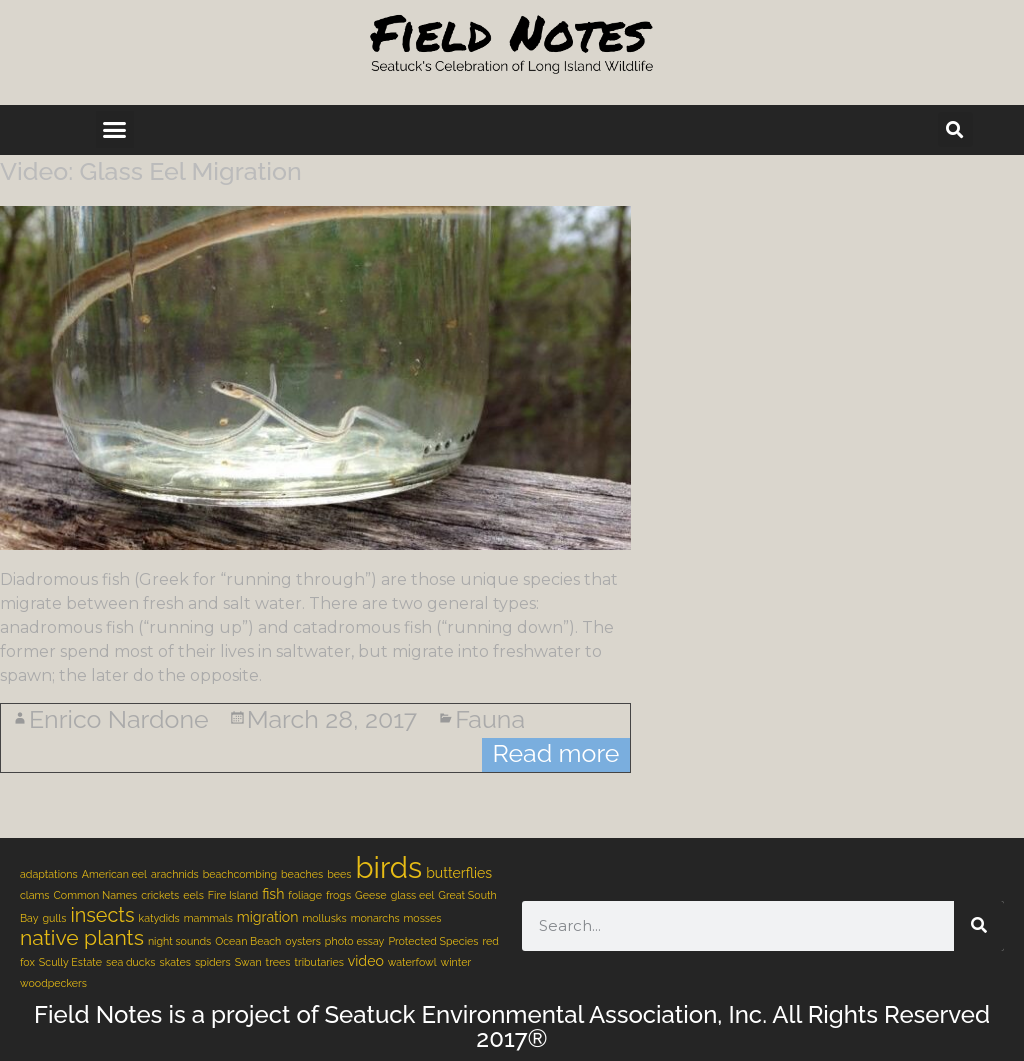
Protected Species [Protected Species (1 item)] (433, 941)
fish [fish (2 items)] (273, 894)
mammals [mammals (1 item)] (208, 918)
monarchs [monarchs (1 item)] (375, 918)
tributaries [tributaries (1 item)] (318, 962)
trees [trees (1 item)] (278, 962)
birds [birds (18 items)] (388, 867)
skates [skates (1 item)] (175, 962)
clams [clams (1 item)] (35, 895)
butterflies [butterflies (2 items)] (459, 873)
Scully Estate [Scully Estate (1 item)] (70, 962)
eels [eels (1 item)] (193, 895)
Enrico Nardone (119, 719)
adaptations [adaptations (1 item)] (49, 874)
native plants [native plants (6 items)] (82, 937)
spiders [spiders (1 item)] (213, 962)
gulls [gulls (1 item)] (55, 918)
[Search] (979, 926)
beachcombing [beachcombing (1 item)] (240, 874)
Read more (555, 753)
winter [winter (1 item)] (456, 962)
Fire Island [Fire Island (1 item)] (233, 895)
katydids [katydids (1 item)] (159, 918)
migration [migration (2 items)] (268, 917)
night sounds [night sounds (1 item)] (179, 941)
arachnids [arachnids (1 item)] (175, 874)
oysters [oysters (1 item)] (303, 941)
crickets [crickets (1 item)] (160, 895)
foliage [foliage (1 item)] (305, 895)
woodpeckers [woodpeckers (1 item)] (53, 983)
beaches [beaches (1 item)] (302, 874)
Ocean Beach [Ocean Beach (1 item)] (248, 941)
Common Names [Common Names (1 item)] (96, 895)
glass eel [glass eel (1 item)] (413, 895)
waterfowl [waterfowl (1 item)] (412, 962)
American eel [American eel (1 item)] (114, 874)
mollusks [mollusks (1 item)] (324, 918)
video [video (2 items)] (366, 961)
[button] (115, 130)
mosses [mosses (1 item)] (423, 918)
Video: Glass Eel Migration (151, 171)
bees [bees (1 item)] (339, 874)
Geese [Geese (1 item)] (371, 895)
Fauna (490, 719)
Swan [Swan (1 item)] (248, 962)
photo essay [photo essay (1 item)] (355, 941)
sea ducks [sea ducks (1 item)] (131, 962)
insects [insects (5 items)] (102, 915)
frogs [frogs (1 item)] (338, 895)
